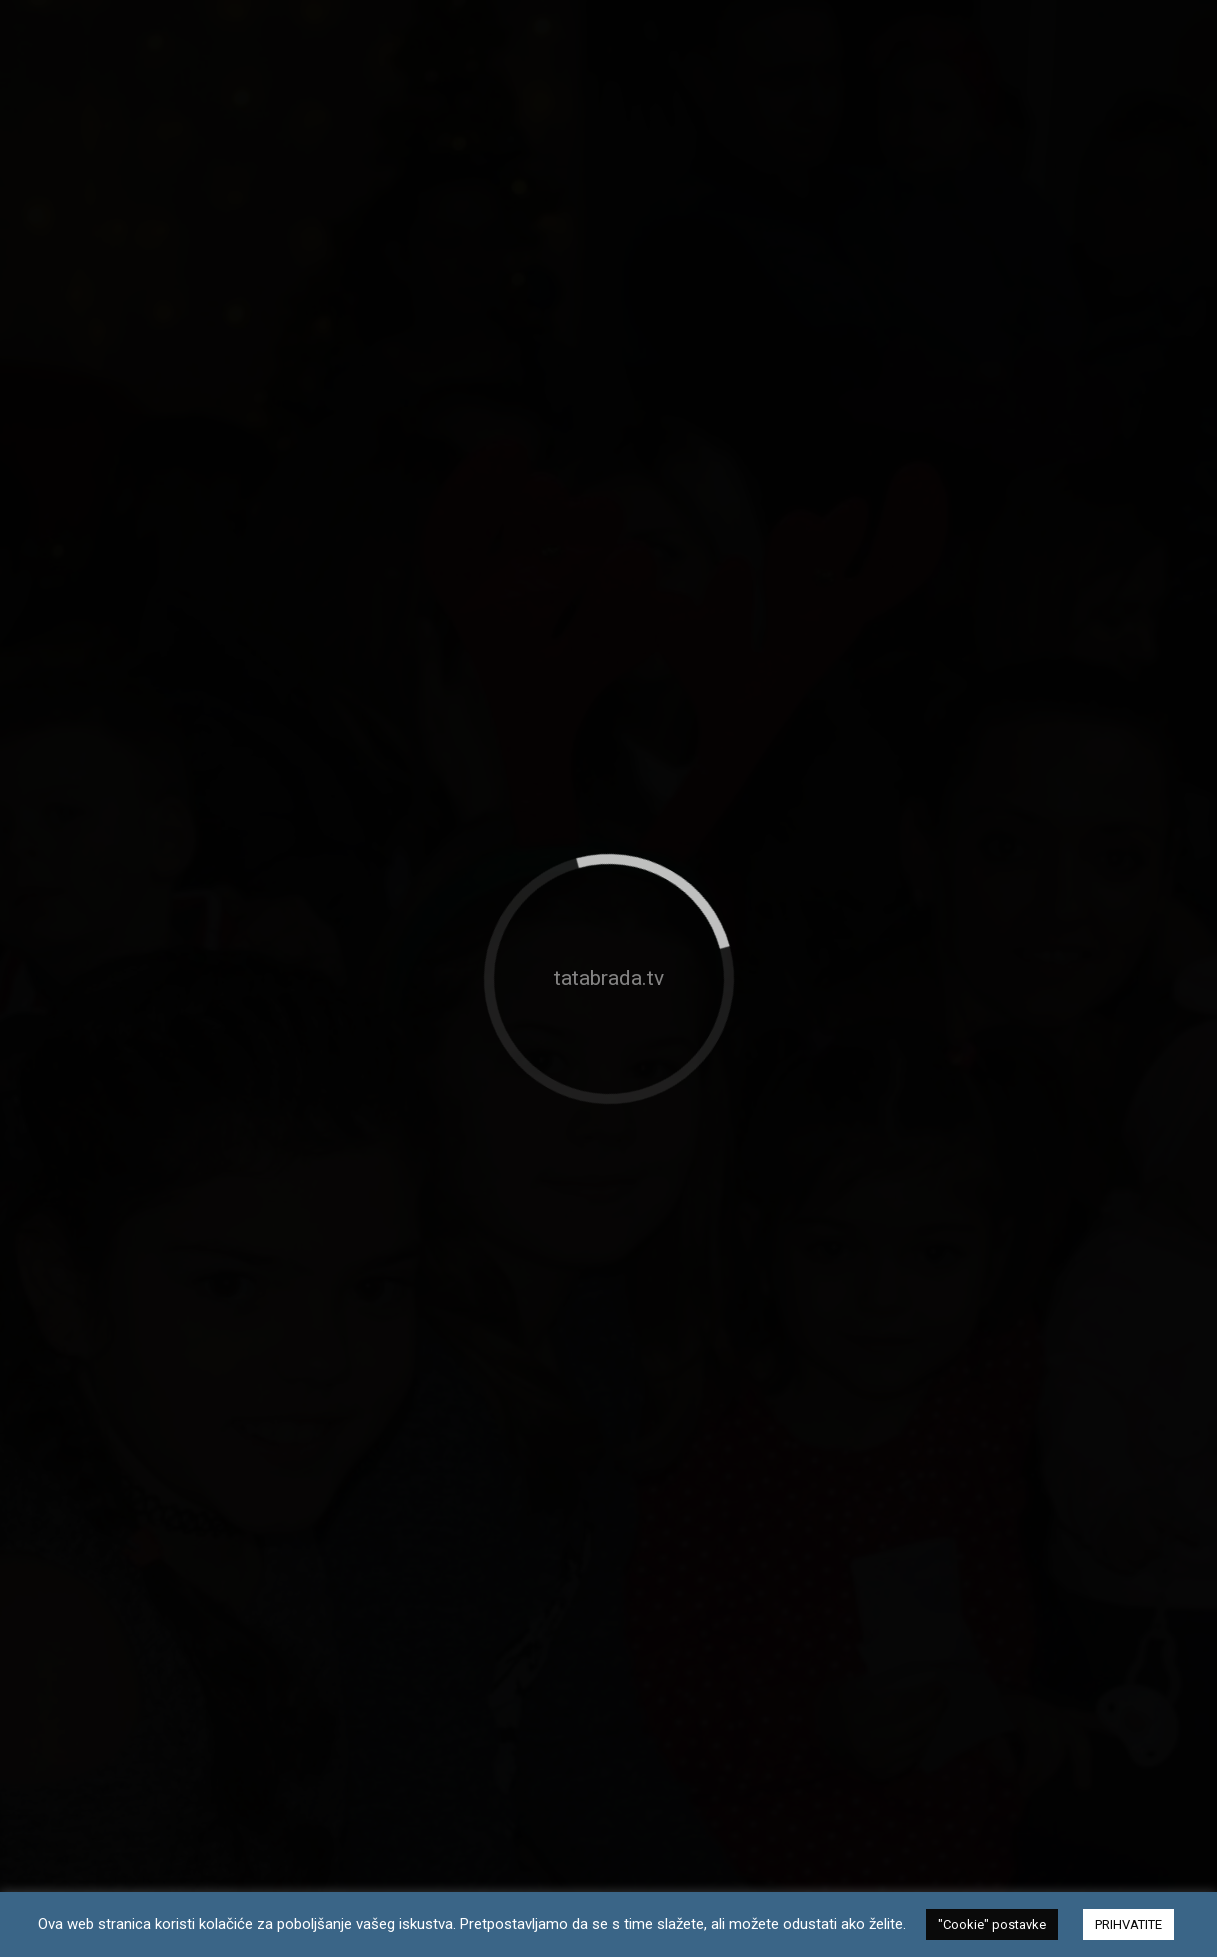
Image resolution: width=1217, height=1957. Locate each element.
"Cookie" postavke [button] (992, 1924)
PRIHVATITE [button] (1128, 1924)
